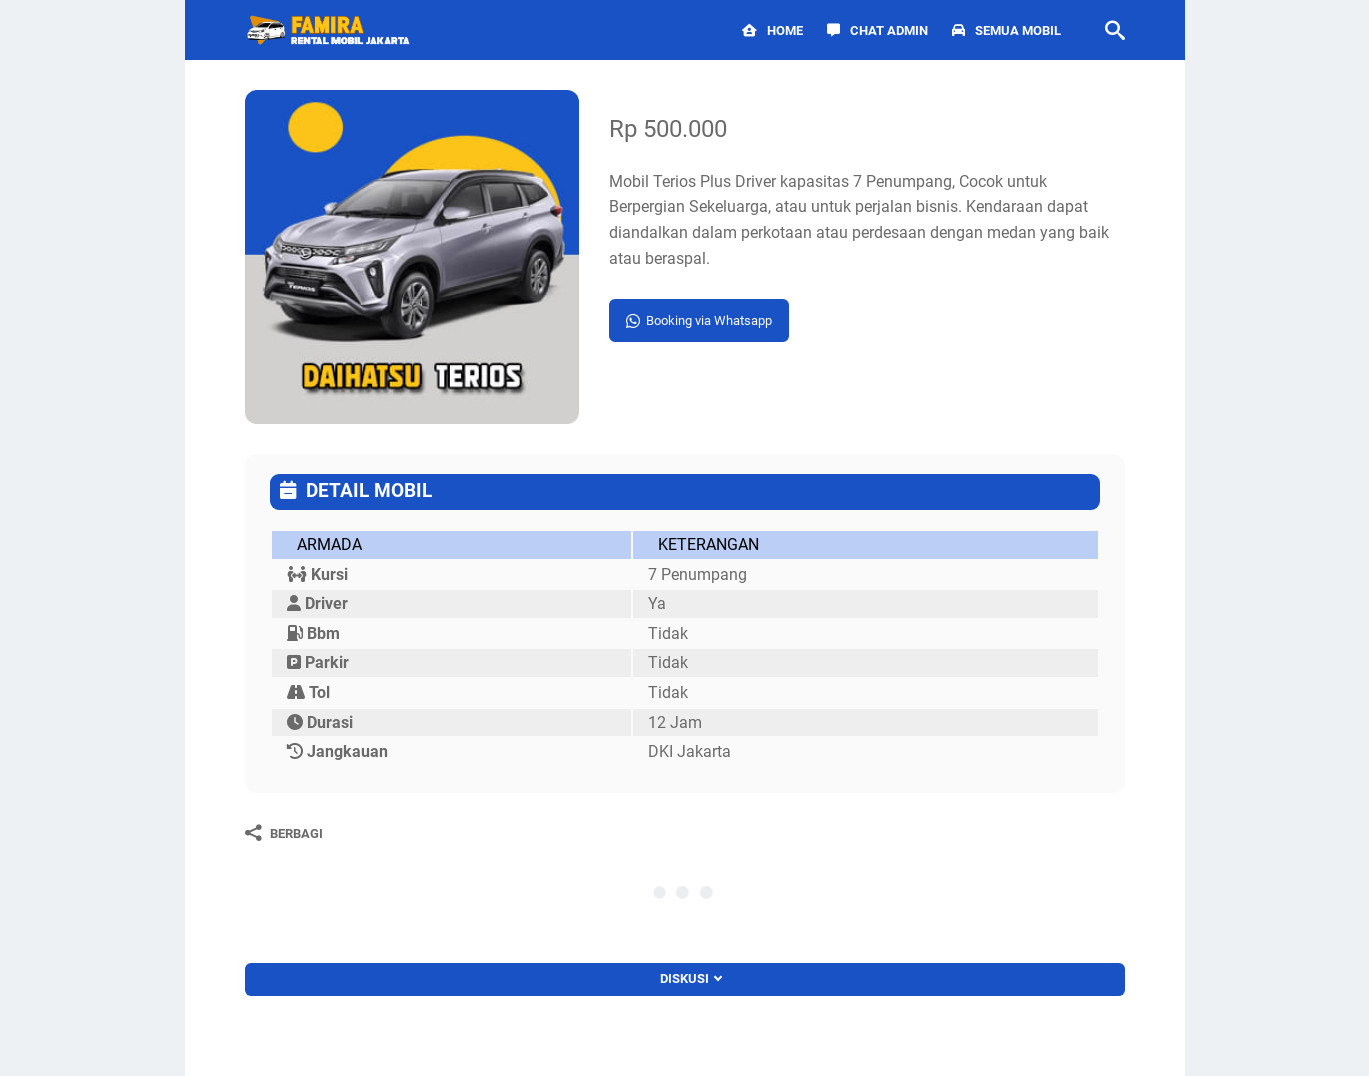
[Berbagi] (284, 833)
